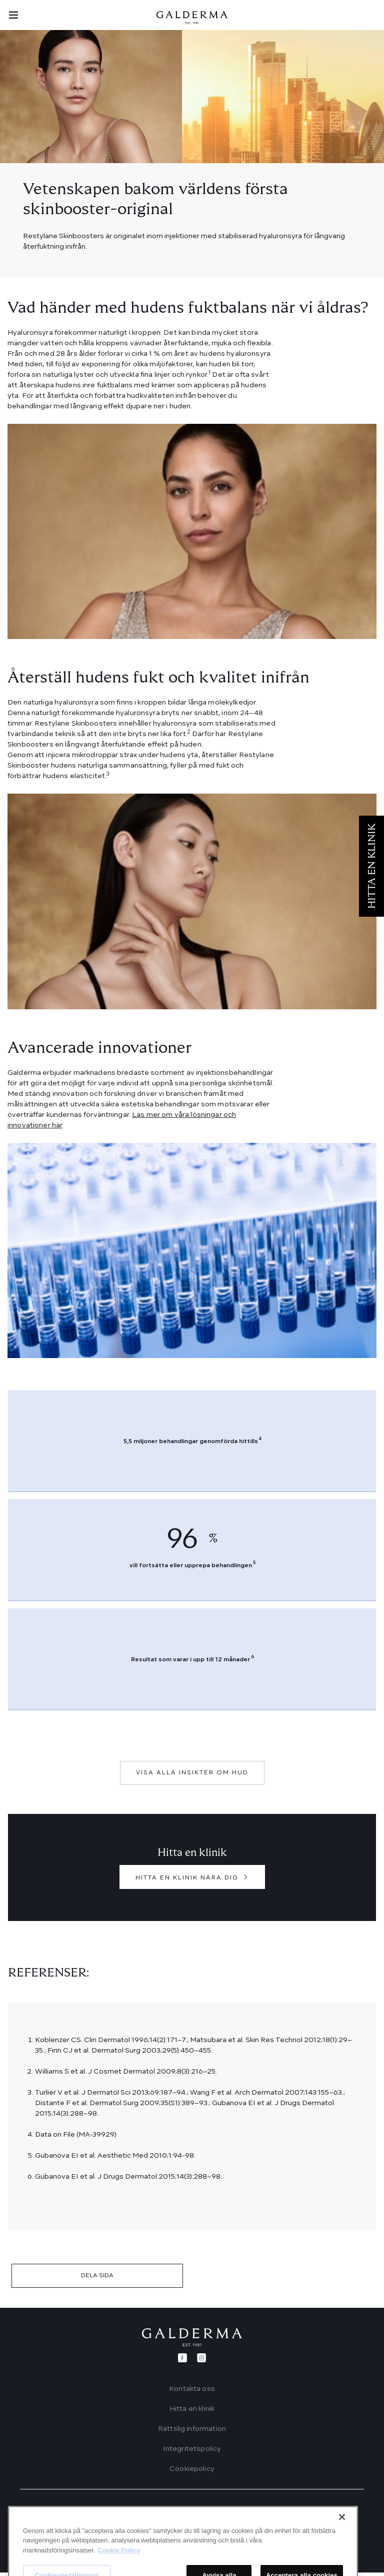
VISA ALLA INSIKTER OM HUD (192, 1773)
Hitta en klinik (192, 2408)
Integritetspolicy (192, 2448)
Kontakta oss (192, 2388)
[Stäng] (342, 2565)
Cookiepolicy (192, 2468)
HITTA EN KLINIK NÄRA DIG (187, 1878)
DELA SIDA (97, 2276)
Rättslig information (192, 2428)
